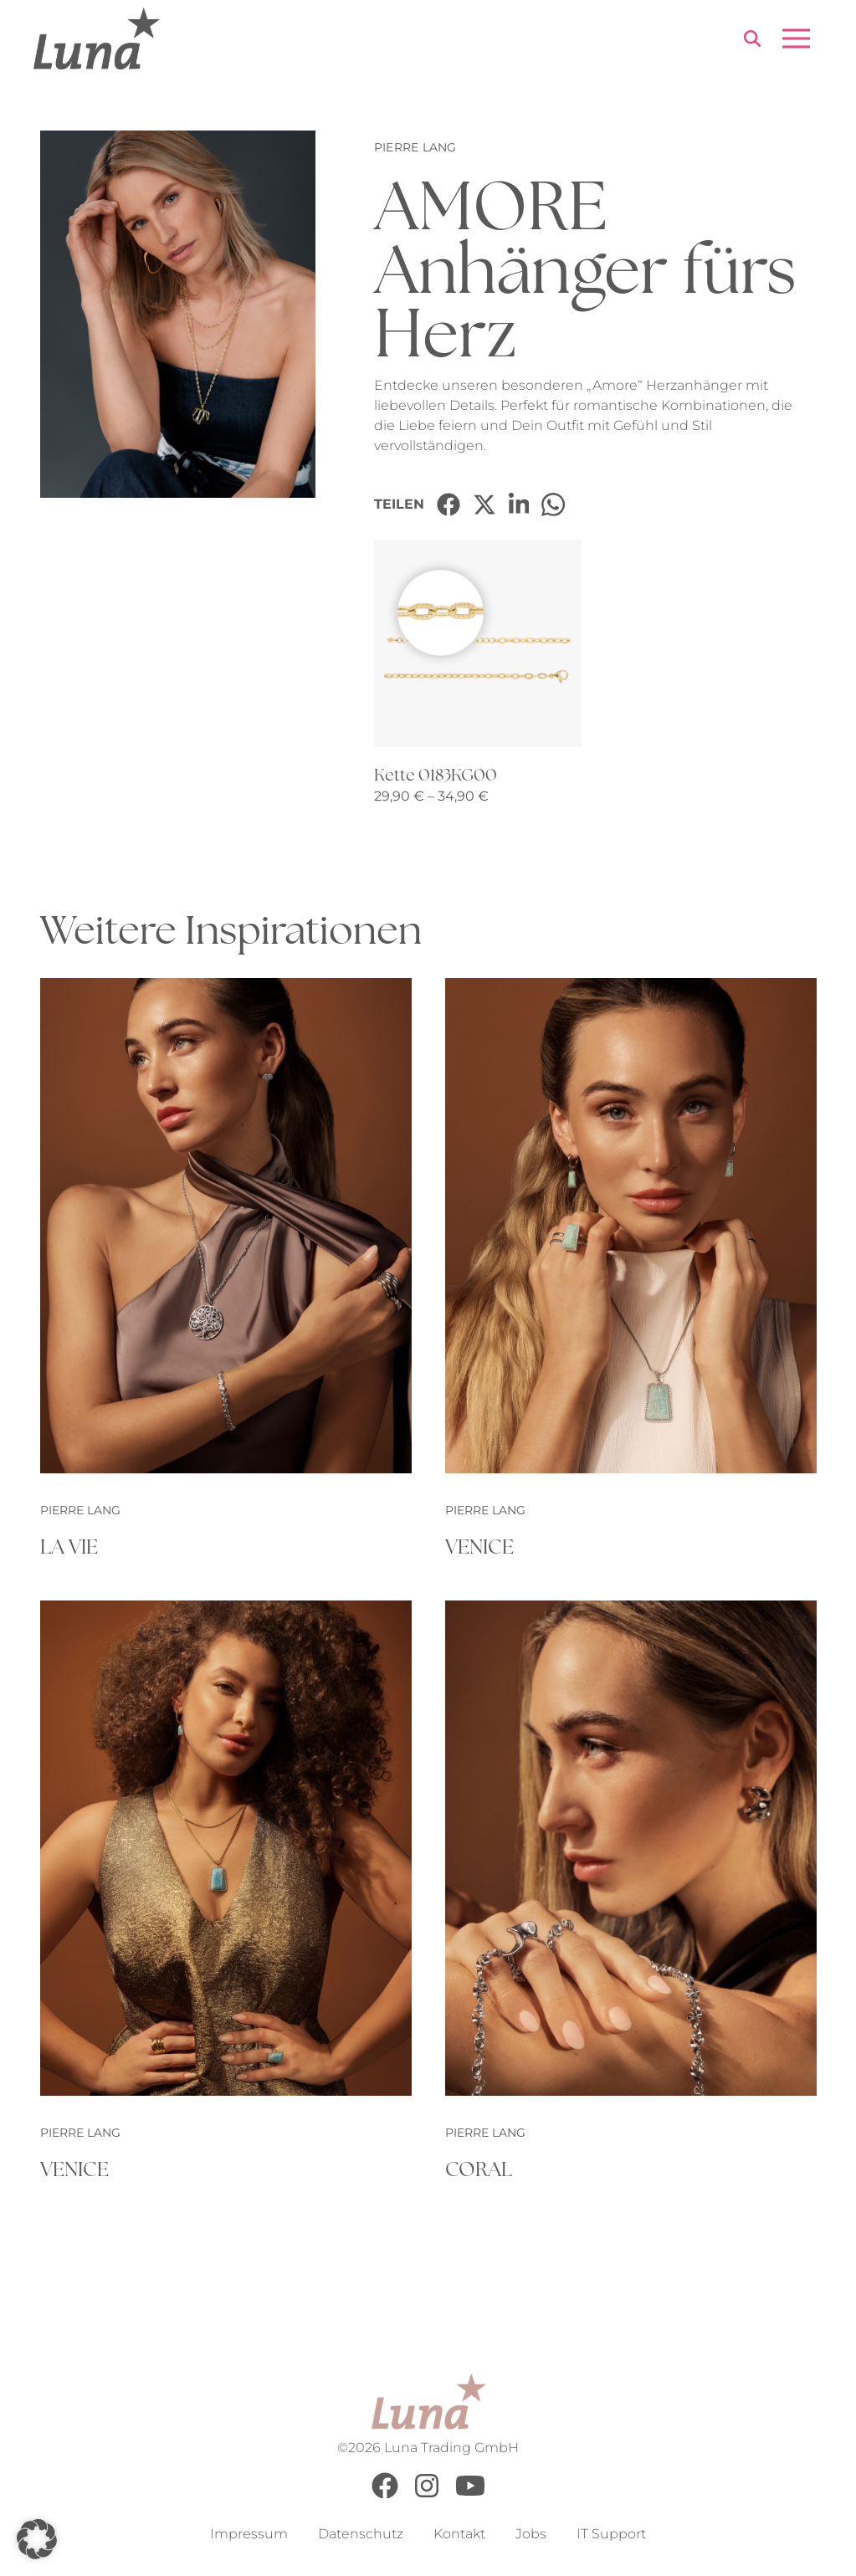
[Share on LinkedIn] (519, 504)
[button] (37, 2539)
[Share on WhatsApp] (553, 504)
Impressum (249, 2535)
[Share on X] (484, 504)
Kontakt (459, 2535)
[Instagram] (426, 2495)
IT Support (611, 2535)
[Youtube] (470, 2495)
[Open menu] (796, 38)
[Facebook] (385, 2495)
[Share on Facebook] (448, 504)
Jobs (530, 2535)
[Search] (752, 41)
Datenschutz (360, 2535)
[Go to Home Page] (96, 38)
